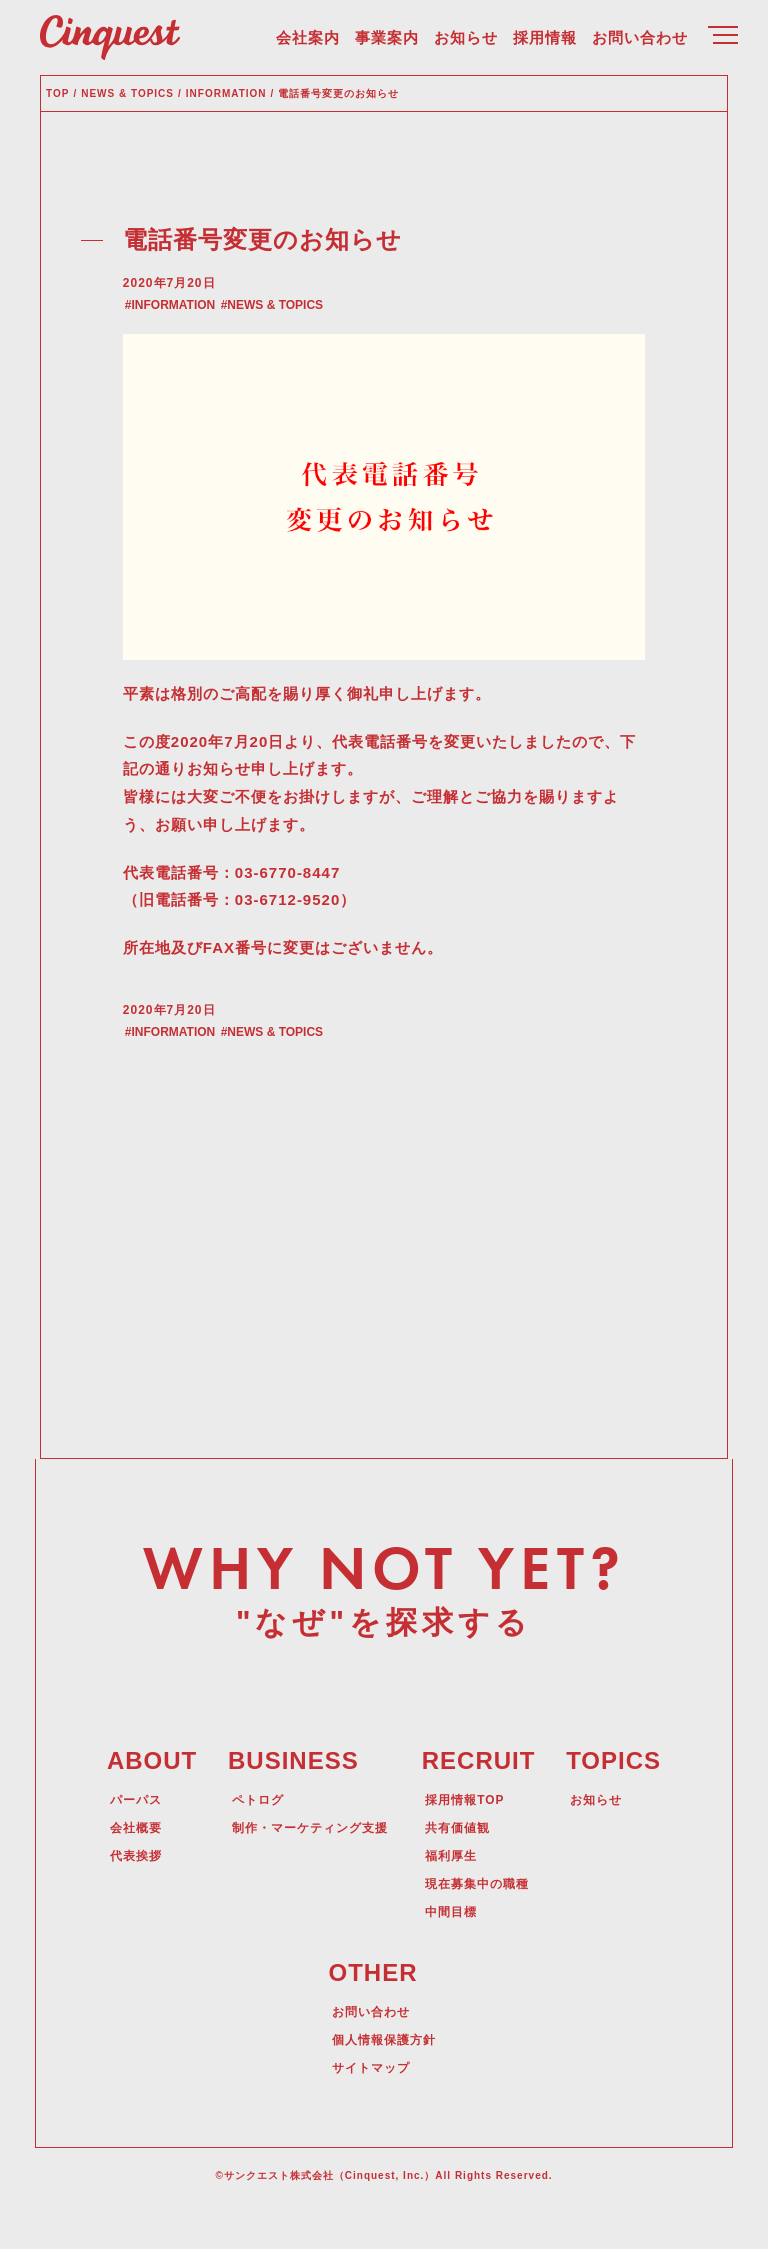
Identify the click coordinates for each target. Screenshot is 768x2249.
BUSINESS (281, 1801)
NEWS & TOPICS (284, 328)
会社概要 (125, 1868)
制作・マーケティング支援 (306, 1868)
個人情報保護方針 (384, 2081)
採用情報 (545, 40)
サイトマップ (369, 2109)
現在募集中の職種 (487, 1924)
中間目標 (457, 1952)
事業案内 (387, 40)
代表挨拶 (125, 1896)
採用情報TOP (473, 1840)
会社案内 (308, 40)
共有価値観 (464, 1868)
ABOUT (140, 1801)
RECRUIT (484, 1801)
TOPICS (625, 1801)
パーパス (125, 1840)
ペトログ (246, 1840)
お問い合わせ (640, 40)
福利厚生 (457, 1896)
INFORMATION (183, 328)
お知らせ (466, 40)
